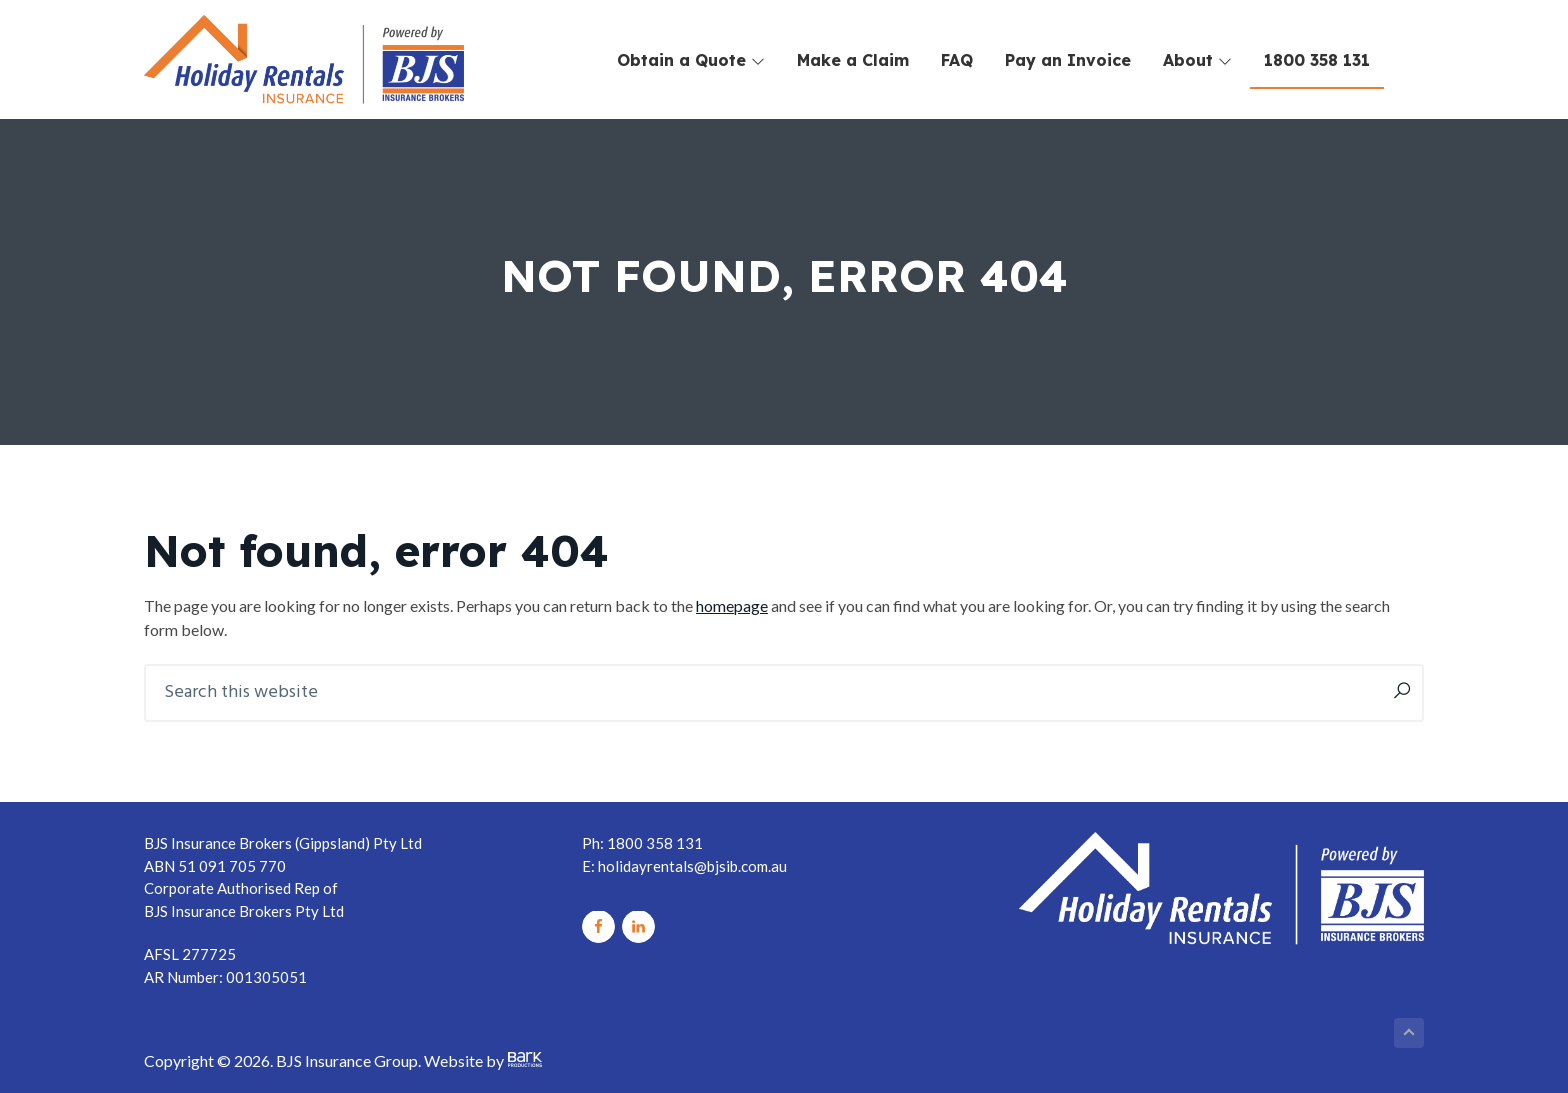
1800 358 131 (1317, 60)
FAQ (957, 60)
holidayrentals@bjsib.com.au (692, 866)
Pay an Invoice (1068, 60)
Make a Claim (853, 60)
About (1197, 60)
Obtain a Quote (691, 60)
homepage (732, 605)
